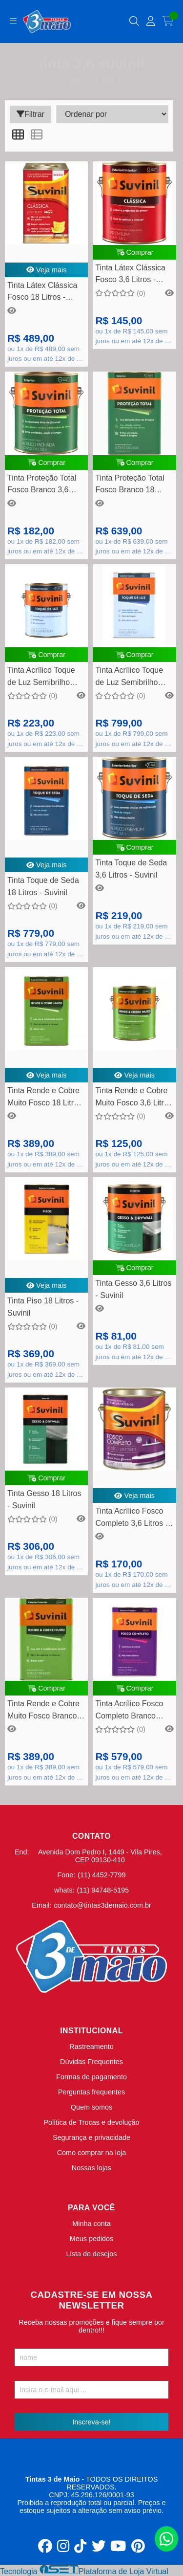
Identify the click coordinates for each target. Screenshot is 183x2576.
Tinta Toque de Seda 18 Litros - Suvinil (43, 886)
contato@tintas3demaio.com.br (102, 1905)
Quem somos (92, 2107)
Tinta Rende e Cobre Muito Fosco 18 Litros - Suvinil (44, 1097)
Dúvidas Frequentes (91, 2062)
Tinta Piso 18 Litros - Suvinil (43, 1307)
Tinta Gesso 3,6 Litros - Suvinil (133, 1289)
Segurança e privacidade (91, 2137)
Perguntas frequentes (91, 2092)
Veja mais (46, 270)
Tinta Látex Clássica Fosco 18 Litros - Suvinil (42, 292)
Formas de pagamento (91, 2077)
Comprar (135, 252)
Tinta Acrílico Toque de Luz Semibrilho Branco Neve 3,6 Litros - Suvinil (41, 677)
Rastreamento (91, 2046)
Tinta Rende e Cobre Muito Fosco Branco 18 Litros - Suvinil (43, 1710)
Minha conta (91, 2223)
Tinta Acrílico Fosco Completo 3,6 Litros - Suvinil (131, 1518)
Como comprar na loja (91, 2153)
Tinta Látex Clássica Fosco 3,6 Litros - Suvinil (130, 275)
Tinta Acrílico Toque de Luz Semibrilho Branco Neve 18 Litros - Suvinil (133, 677)
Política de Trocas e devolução (92, 2122)
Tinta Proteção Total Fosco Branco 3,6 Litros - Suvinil (41, 485)
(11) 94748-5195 (103, 1890)
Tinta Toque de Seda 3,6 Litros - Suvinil (131, 869)
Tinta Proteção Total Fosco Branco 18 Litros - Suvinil (129, 485)
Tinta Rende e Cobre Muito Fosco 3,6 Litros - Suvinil (133, 1097)
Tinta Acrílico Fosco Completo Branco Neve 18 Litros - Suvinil (129, 1710)
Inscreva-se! (91, 2422)
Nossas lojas (92, 2168)
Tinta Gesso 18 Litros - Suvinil (44, 1499)
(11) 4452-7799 (101, 1875)
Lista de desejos (91, 2254)
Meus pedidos (92, 2239)
